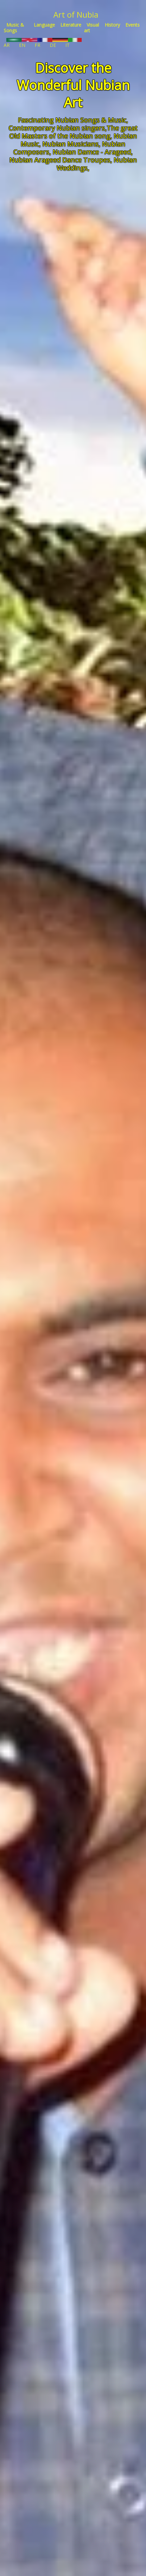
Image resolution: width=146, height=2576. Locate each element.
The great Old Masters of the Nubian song (73, 131)
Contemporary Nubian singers (57, 127)
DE (59, 43)
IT (73, 43)
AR (13, 43)
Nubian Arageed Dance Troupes (59, 159)
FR (43, 43)
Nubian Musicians (70, 143)
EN (28, 43)
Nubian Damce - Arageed (92, 151)
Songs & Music (103, 119)
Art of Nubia (75, 14)
